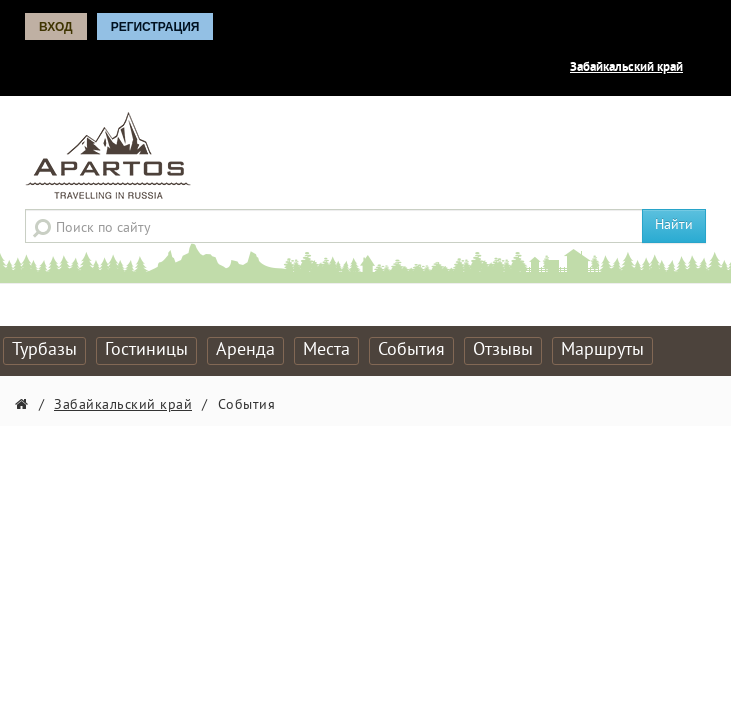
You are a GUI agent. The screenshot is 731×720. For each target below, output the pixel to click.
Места (326, 350)
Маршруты (602, 350)
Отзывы (503, 350)
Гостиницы (146, 350)
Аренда (245, 350)
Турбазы (44, 350)
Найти (674, 225)
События (411, 350)
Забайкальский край (626, 68)
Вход (56, 27)
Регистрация (155, 27)
